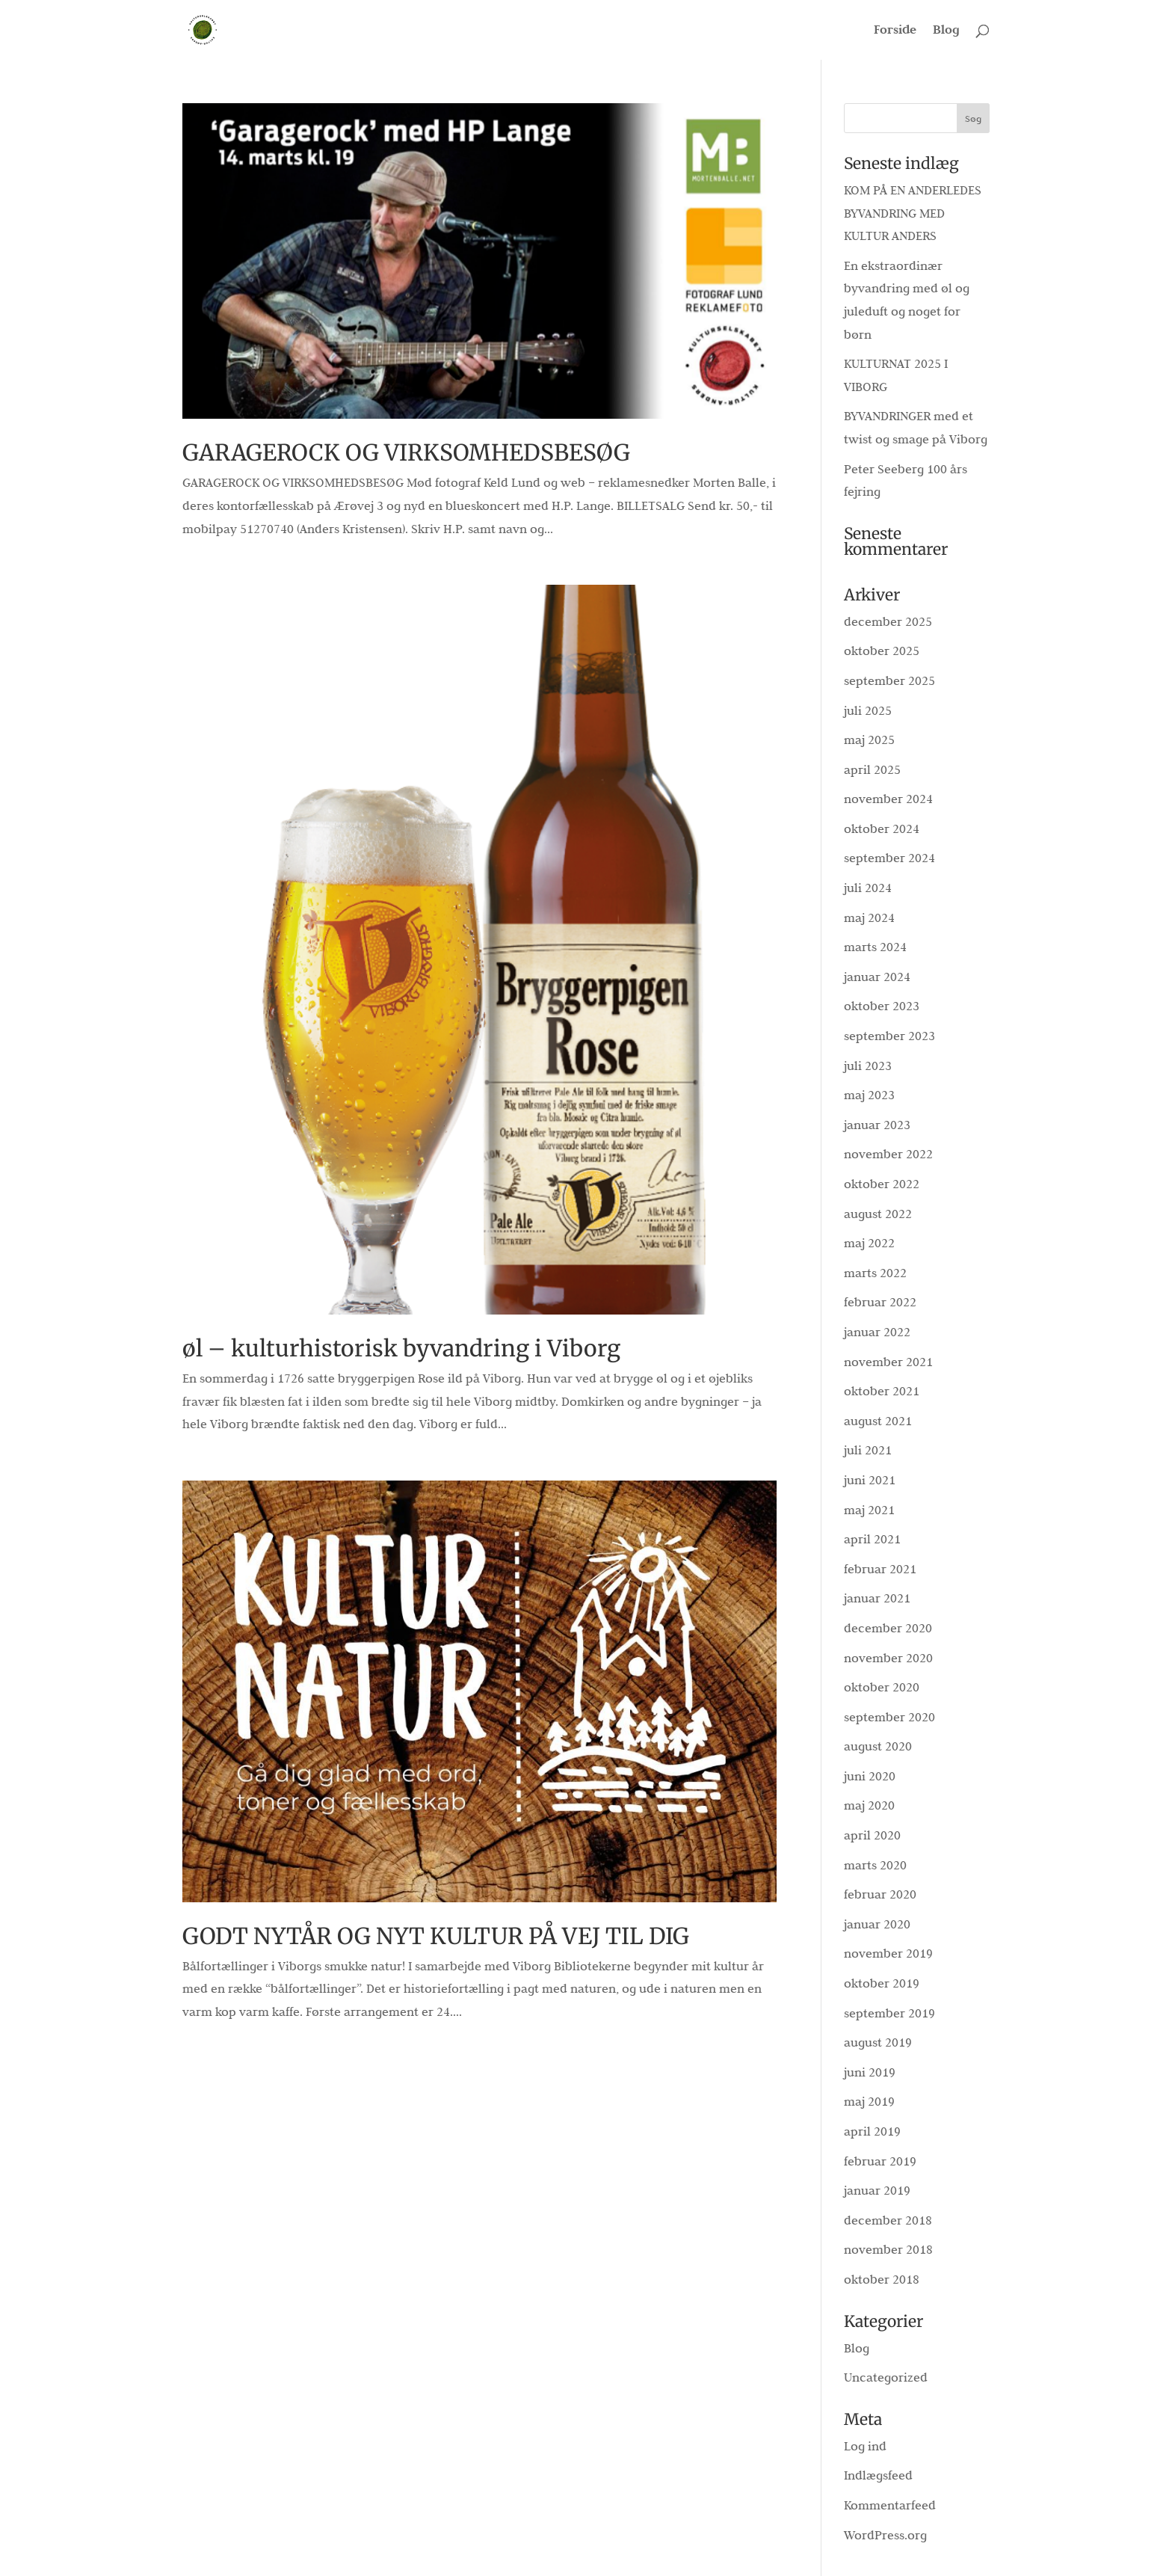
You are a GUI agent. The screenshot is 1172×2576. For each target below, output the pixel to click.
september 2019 (889, 2012)
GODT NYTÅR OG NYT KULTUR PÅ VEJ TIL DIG (435, 1936)
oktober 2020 (881, 1686)
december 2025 (888, 621)
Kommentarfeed (890, 2504)
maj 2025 (869, 739)
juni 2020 (869, 1775)
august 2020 (878, 1746)
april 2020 (872, 1835)
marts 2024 (875, 946)
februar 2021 (880, 1568)
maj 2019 (869, 2101)
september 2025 (889, 680)
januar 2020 (877, 1923)
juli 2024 (868, 887)
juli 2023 (868, 1065)
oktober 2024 (881, 828)
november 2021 (888, 1361)
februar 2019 (880, 2161)
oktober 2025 (881, 650)
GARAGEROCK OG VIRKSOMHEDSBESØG (406, 452)
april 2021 (872, 1538)
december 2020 (888, 1627)
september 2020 (889, 1716)
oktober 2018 (881, 2279)
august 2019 (878, 2042)
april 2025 (872, 769)
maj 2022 (869, 1242)
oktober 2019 (881, 1983)
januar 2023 (877, 1124)
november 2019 (888, 1953)
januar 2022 (877, 1331)
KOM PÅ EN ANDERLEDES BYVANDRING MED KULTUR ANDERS (912, 212)
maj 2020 (869, 1805)
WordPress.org (885, 2534)
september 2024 (889, 857)
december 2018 (888, 2220)
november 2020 (888, 1657)
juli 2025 (868, 710)
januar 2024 (877, 976)
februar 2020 (880, 1894)
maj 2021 (869, 1509)
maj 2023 (869, 1094)
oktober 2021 (881, 1390)
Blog (946, 31)
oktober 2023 (881, 1005)
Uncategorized (886, 2377)
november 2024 (888, 798)
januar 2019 (877, 2190)
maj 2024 (869, 917)
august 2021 (878, 1420)
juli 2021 (868, 1449)
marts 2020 (875, 1864)
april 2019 (872, 2131)
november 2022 (888, 1153)
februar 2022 (880, 1301)
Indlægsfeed (878, 2475)
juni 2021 (869, 1479)
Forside (895, 31)
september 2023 (889, 1035)
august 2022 (878, 1213)
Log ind (865, 2445)
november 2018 (888, 2249)
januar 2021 (877, 1597)
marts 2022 (875, 1272)
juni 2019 (869, 2072)
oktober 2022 (881, 1183)
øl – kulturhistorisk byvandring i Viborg (401, 1348)
